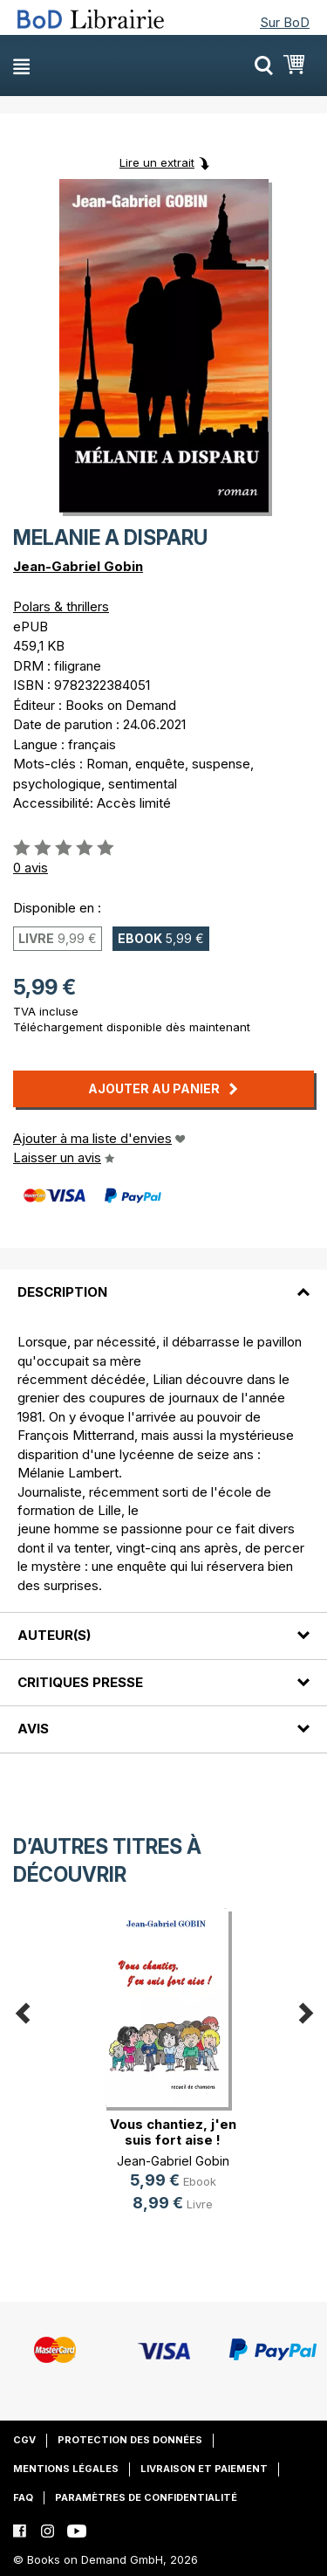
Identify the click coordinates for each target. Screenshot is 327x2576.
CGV (24, 2440)
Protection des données (130, 2440)
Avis (33, 1728)
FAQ (23, 2497)
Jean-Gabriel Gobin (78, 566)
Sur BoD (285, 22)
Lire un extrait (156, 162)
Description (62, 1292)
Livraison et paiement (204, 2468)
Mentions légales (66, 2468)
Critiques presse (80, 1682)
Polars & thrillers (61, 606)
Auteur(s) (54, 1635)
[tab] (163, 1282)
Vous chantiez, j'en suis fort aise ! (173, 2132)
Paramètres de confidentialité (146, 2497)
